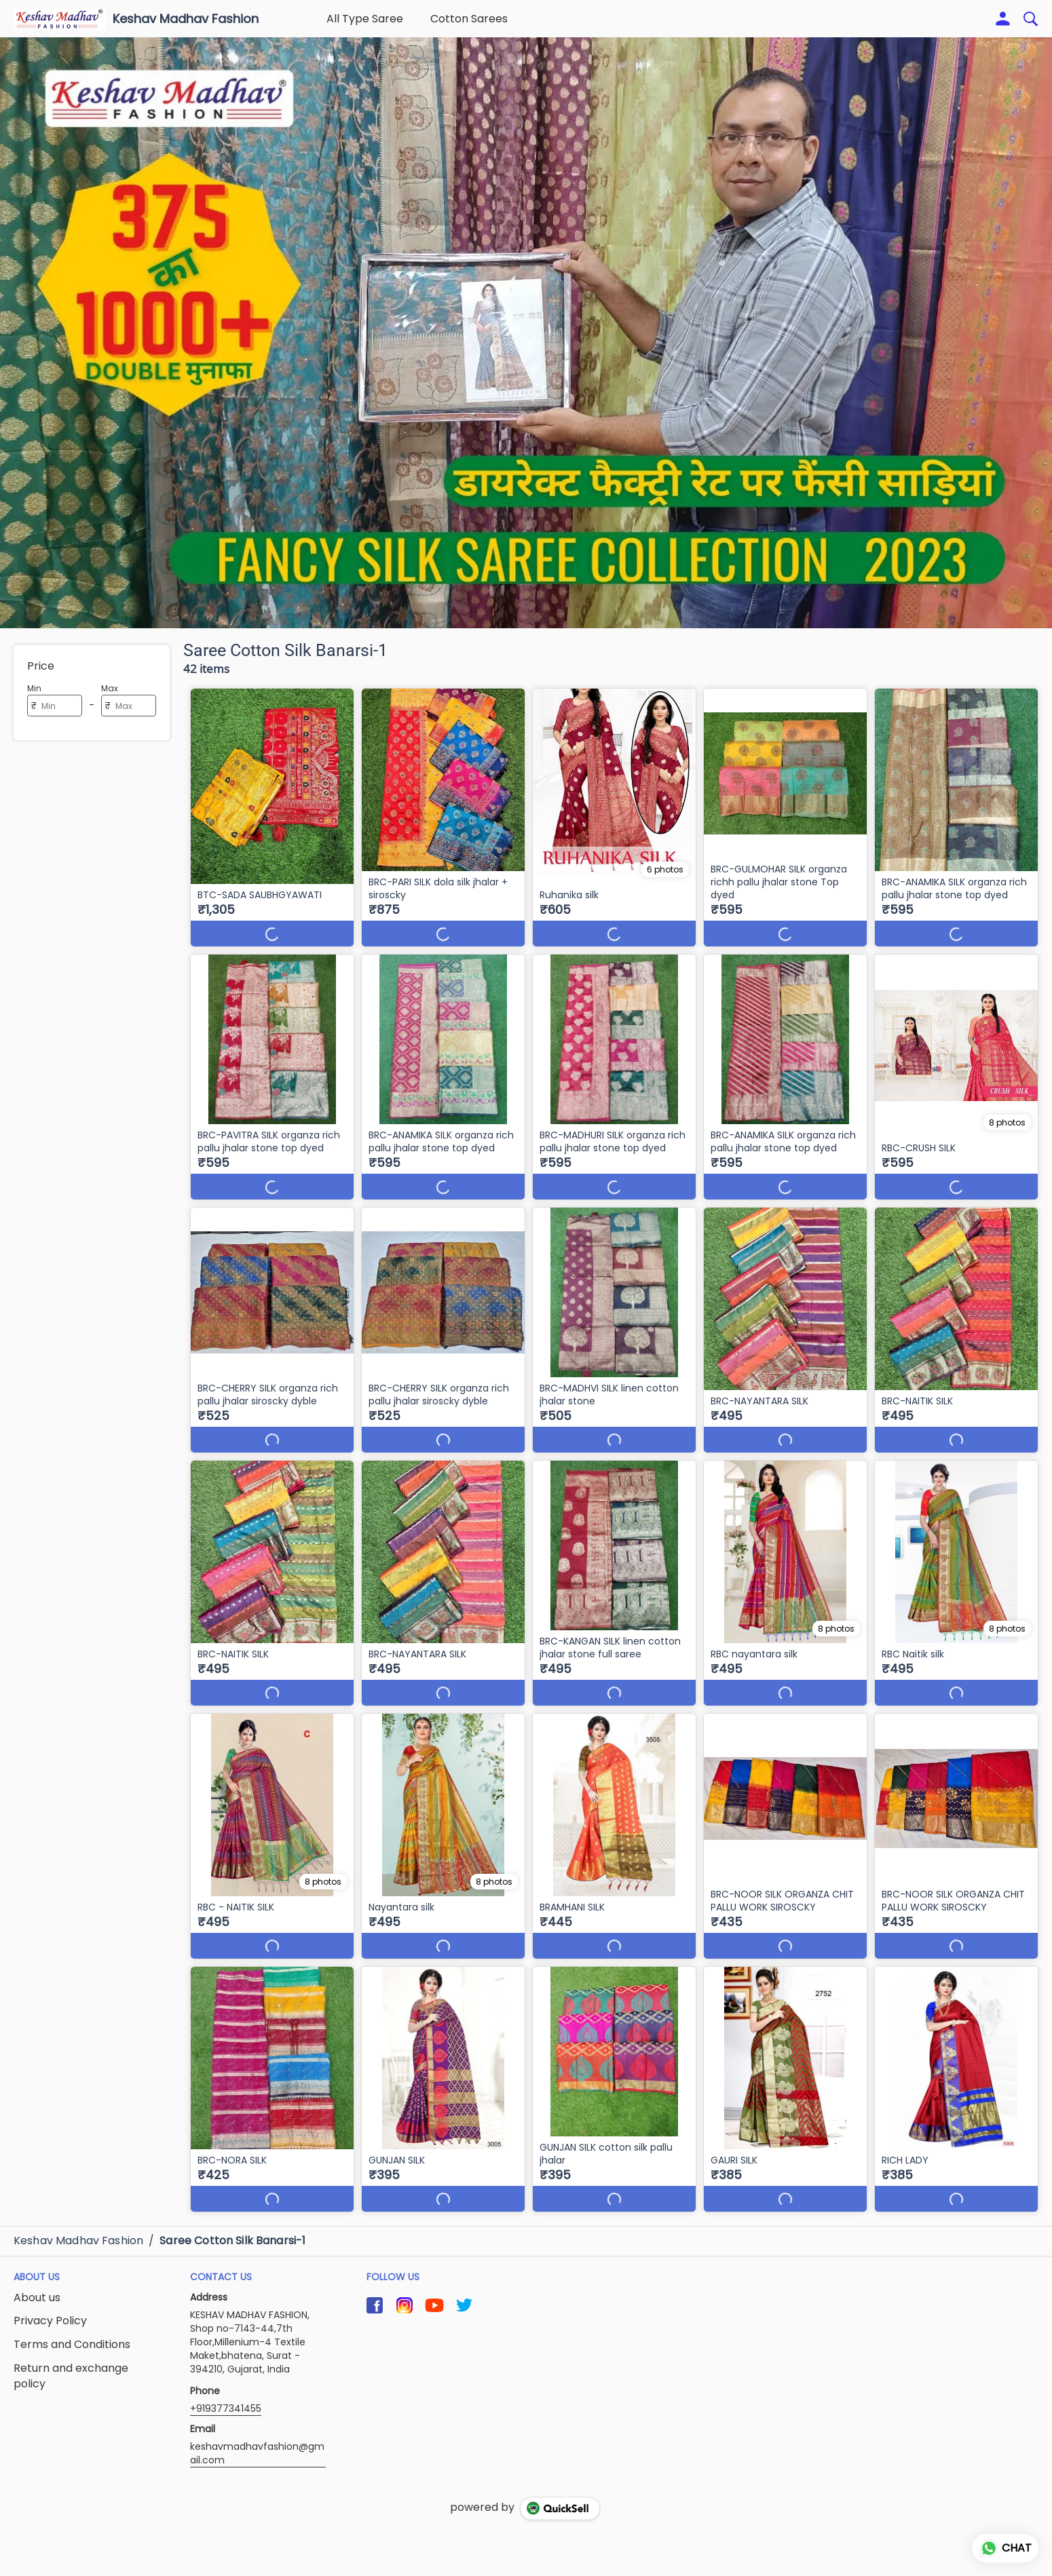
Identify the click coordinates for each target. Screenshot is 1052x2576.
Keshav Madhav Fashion (186, 19)
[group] (526, 332)
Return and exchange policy (71, 2376)
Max (109, 688)
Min (34, 688)
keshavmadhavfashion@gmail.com (257, 2453)
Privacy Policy (50, 2320)
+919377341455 (225, 2408)
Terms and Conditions (72, 2344)
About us (37, 2297)
